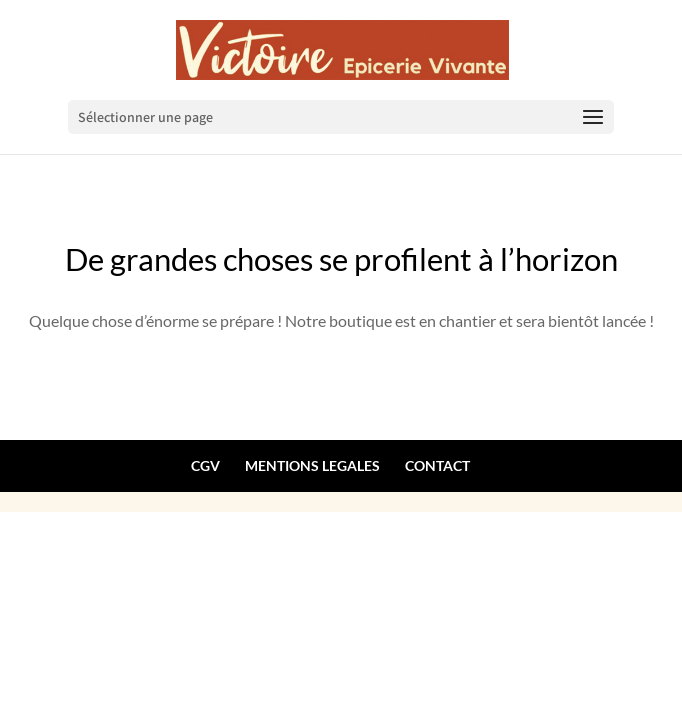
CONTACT (437, 465)
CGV (205, 465)
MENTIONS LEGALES (312, 465)
